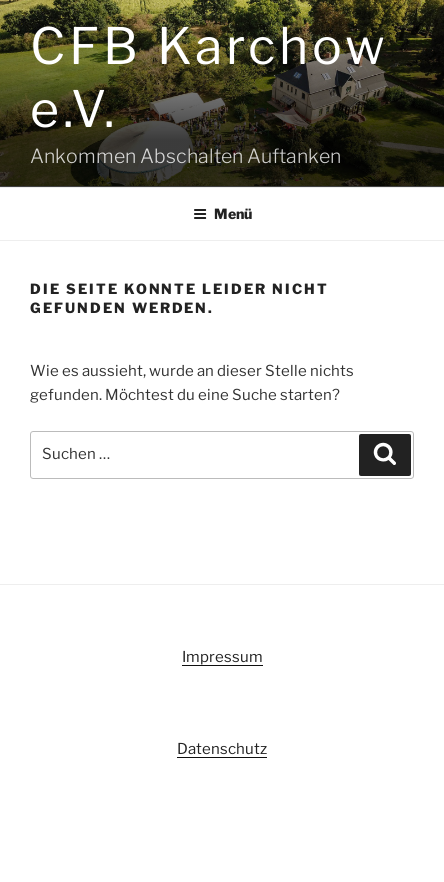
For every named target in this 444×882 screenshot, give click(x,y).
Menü (222, 213)
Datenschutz (222, 749)
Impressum (222, 657)
